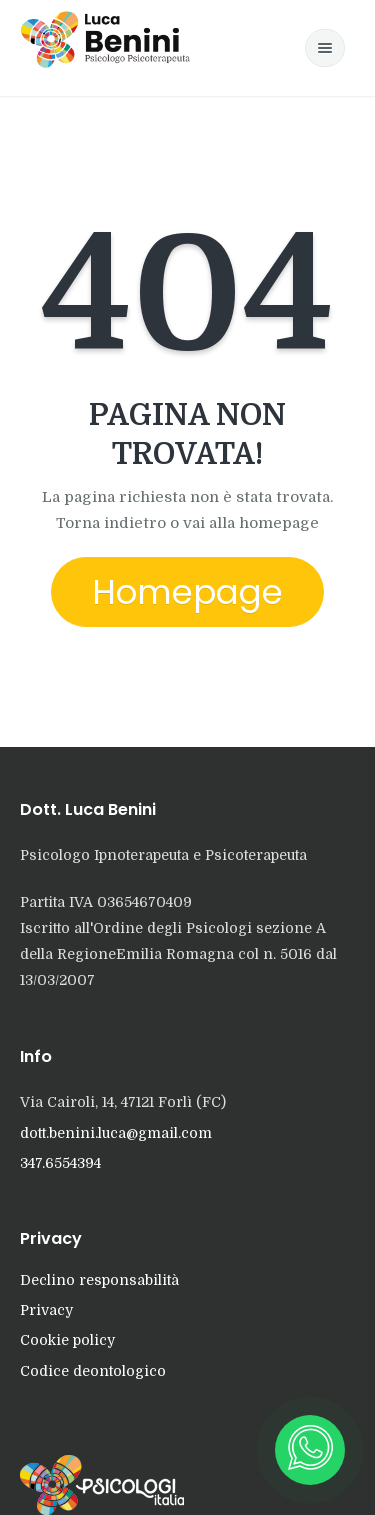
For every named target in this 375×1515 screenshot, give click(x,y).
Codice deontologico (93, 1371)
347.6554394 (60, 1163)
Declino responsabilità (99, 1280)
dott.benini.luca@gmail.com (116, 1133)
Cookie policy (67, 1340)
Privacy (46, 1310)
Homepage (187, 592)
